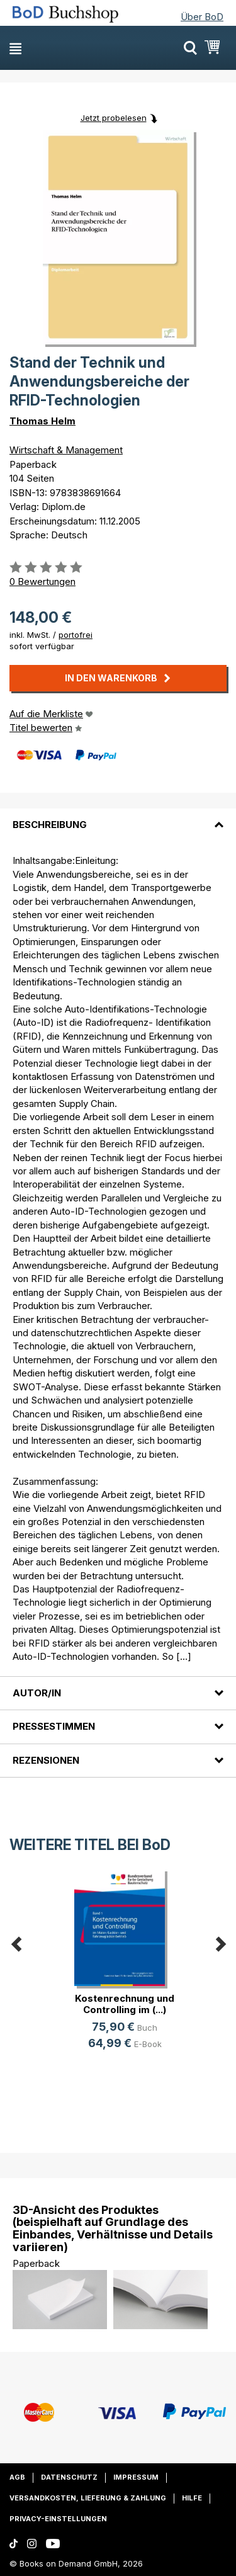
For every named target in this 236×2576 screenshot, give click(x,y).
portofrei (76, 635)
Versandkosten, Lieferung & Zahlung (87, 2498)
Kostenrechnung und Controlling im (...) (124, 2004)
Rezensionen (46, 1760)
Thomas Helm (42, 421)
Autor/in (37, 1693)
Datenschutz (69, 2477)
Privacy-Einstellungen (58, 2518)
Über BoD (202, 17)
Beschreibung (50, 825)
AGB (17, 2477)
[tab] (118, 817)
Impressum (136, 2477)
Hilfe (192, 2498)
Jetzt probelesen (114, 118)
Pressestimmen (54, 1726)
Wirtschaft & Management (66, 450)
